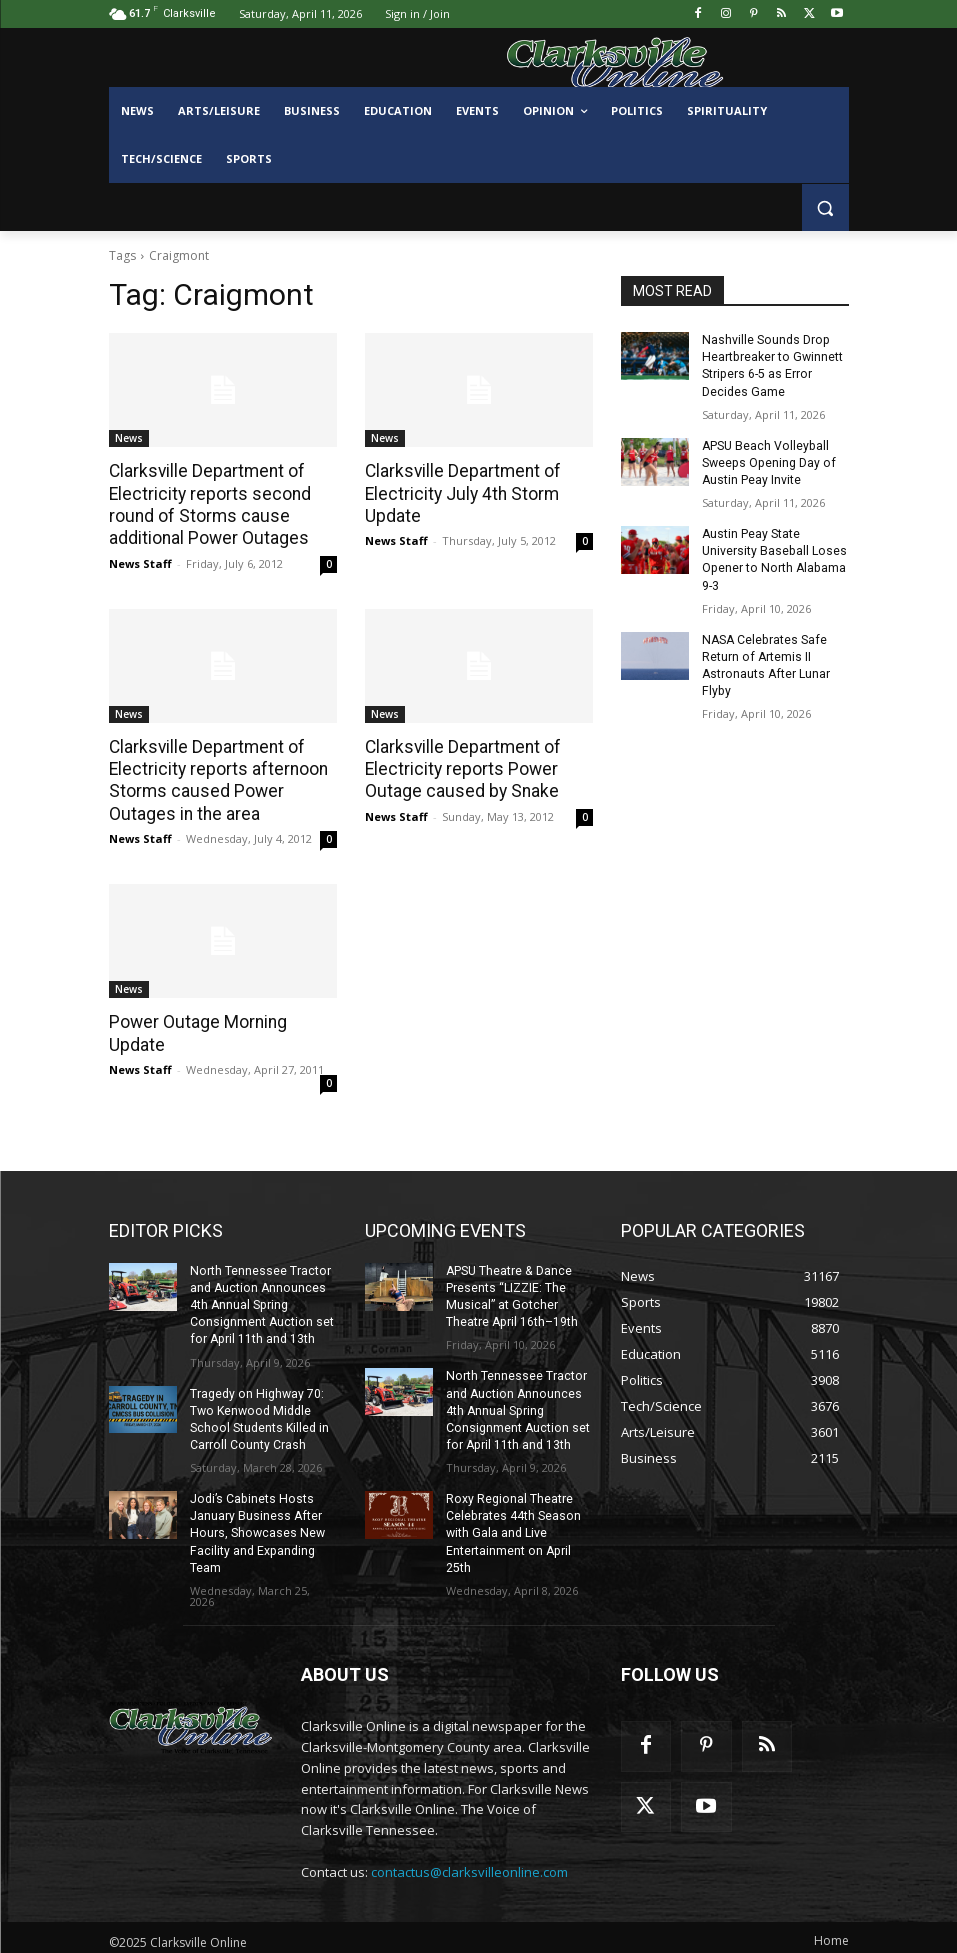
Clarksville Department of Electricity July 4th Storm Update (460, 493)
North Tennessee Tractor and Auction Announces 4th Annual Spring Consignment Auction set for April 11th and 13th (261, 1300)
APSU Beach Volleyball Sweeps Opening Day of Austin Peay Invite (767, 461)
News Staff (140, 561)
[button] (825, 207)
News (129, 438)
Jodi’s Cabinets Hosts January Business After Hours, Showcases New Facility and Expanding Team (255, 1525)
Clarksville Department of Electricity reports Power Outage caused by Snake (460, 767)
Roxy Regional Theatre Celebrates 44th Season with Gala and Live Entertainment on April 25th (512, 1525)
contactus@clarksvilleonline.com (469, 1863)
